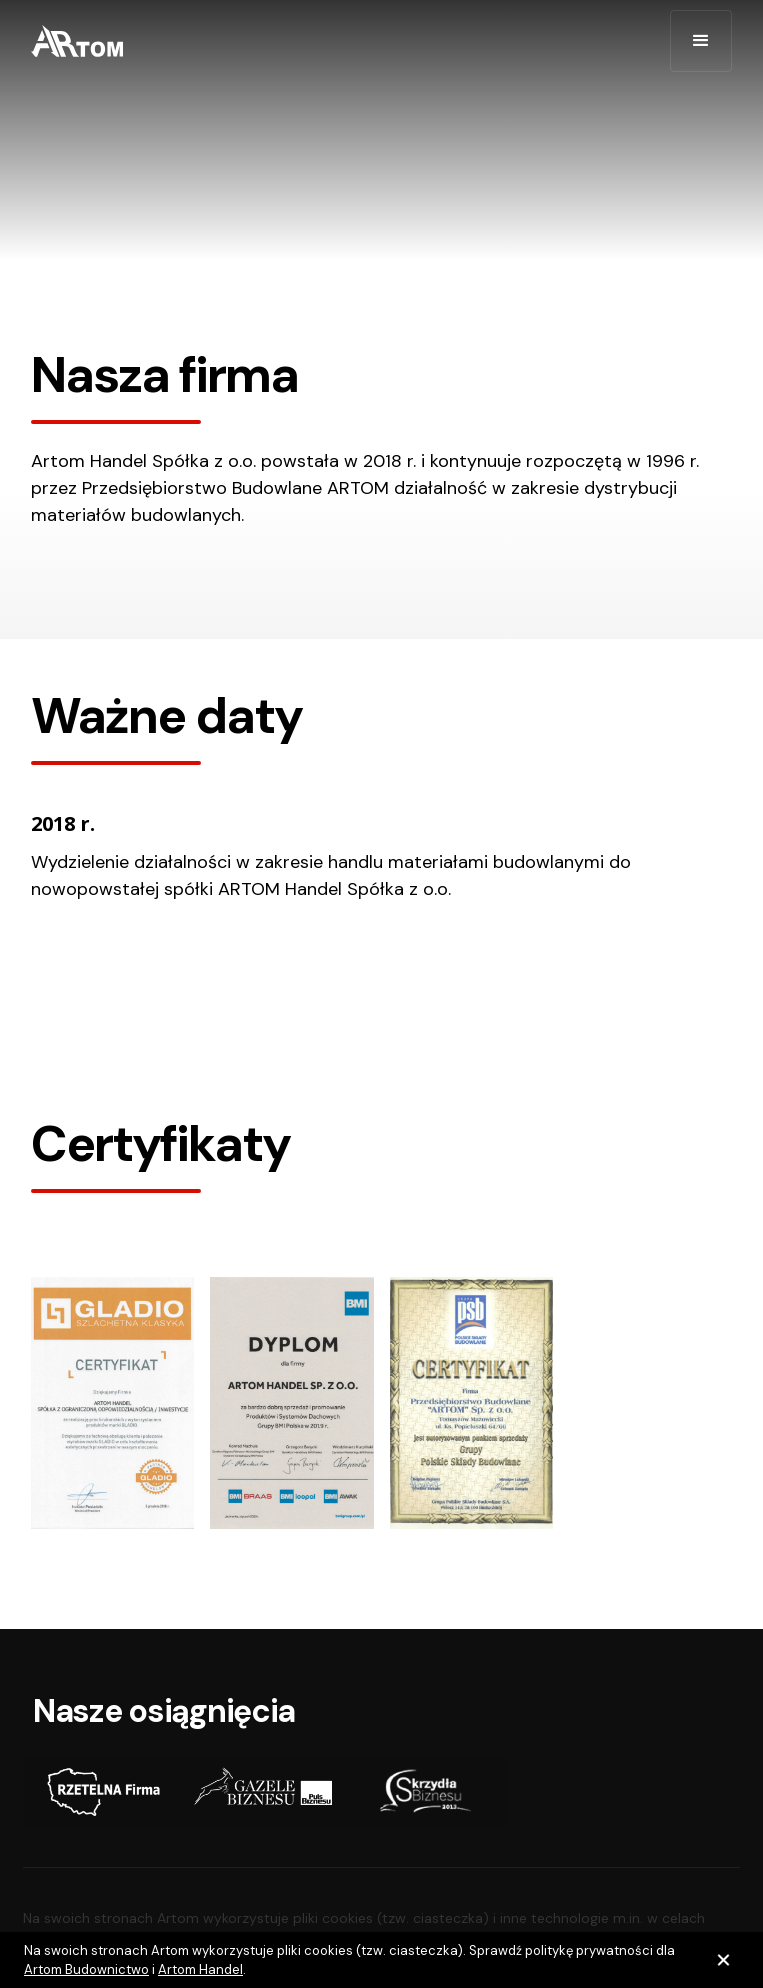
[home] (77, 41)
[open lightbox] (112, 1403)
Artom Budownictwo (86, 1969)
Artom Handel (200, 1969)
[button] (701, 41)
